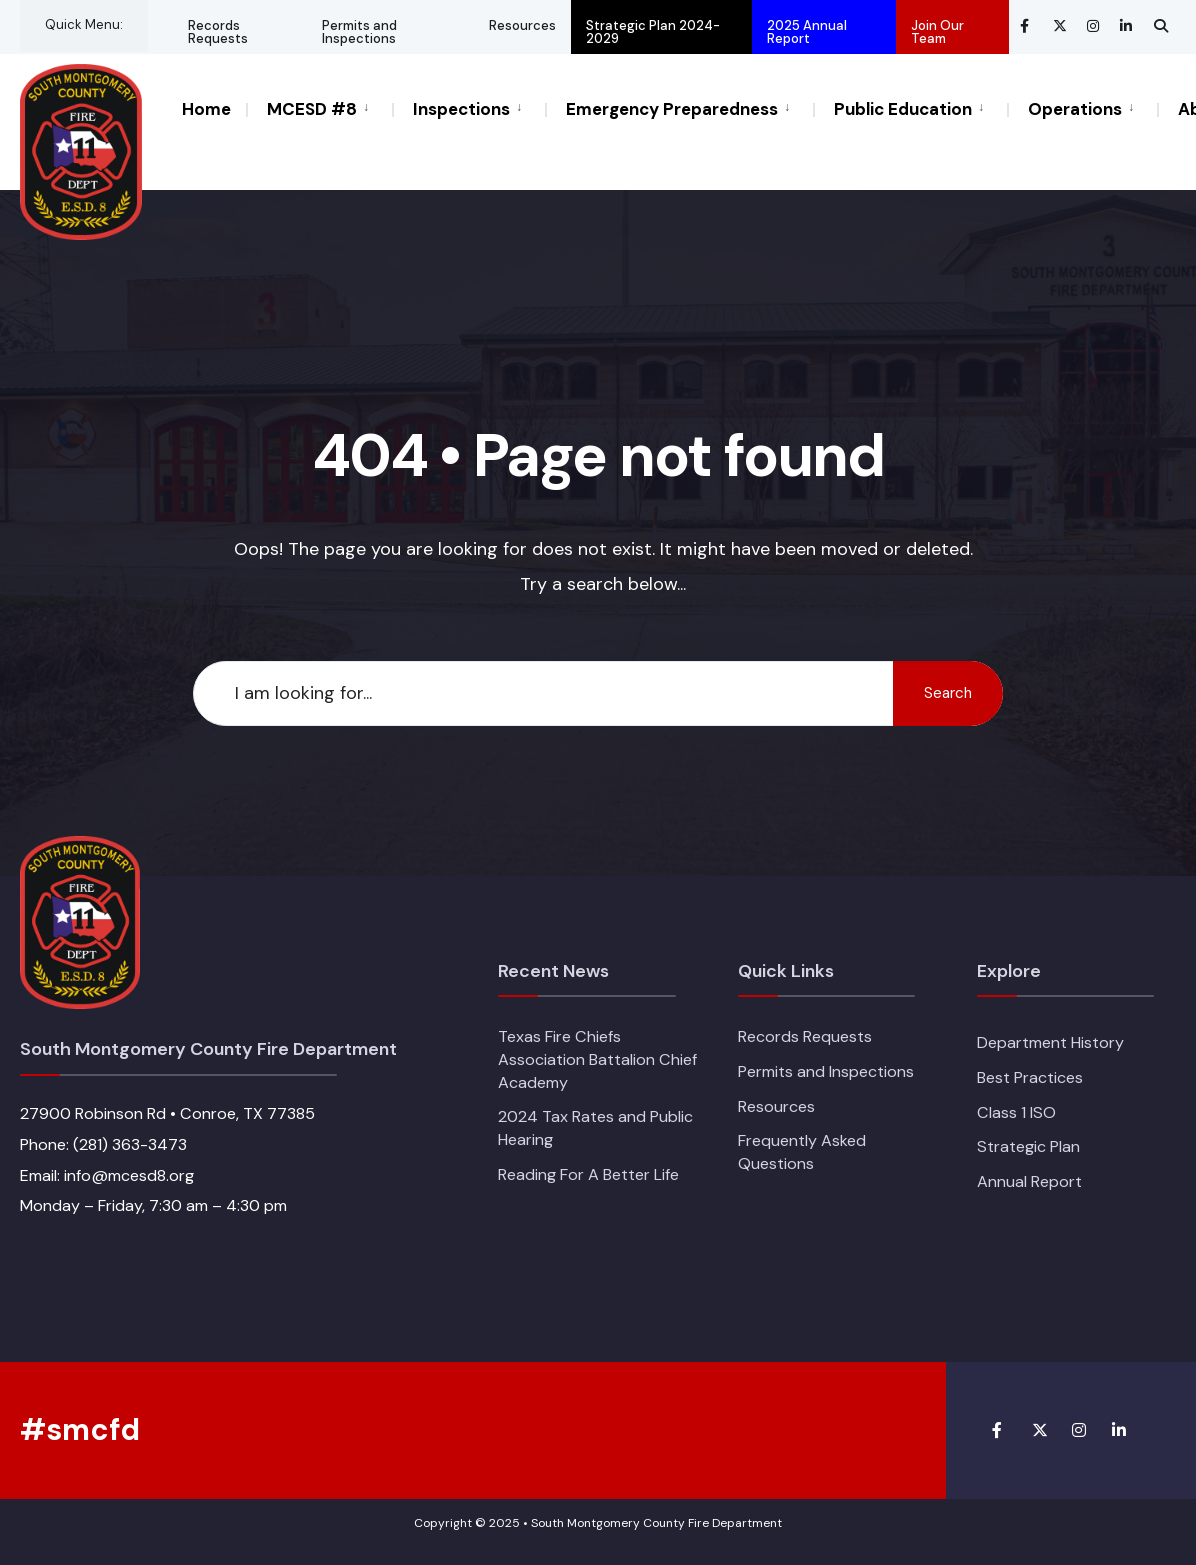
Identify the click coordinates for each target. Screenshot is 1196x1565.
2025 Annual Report (807, 32)
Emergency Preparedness (672, 109)
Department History (1050, 1042)
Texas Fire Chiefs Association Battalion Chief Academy (597, 1059)
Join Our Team (937, 32)
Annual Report (1029, 1181)
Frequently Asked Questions (802, 1152)
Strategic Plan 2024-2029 (653, 32)
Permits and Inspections (359, 32)
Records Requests (218, 32)
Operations (1075, 109)
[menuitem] (319, 108)
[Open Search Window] (1161, 25)
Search (948, 693)
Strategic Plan (1028, 1146)
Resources (522, 25)
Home (206, 109)
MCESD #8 (312, 109)
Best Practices (1030, 1077)
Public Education (903, 109)
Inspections (461, 109)
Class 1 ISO (1016, 1112)
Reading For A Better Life (588, 1174)
